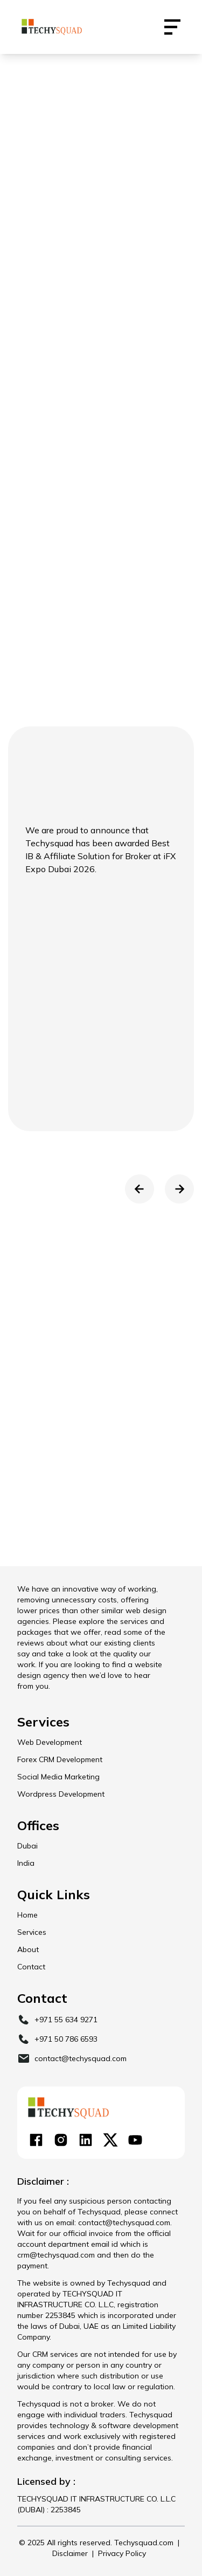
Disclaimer (70, 2553)
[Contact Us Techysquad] (172, 27)
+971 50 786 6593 (65, 2039)
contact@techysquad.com (80, 2058)
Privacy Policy (122, 2553)
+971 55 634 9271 (65, 2019)
